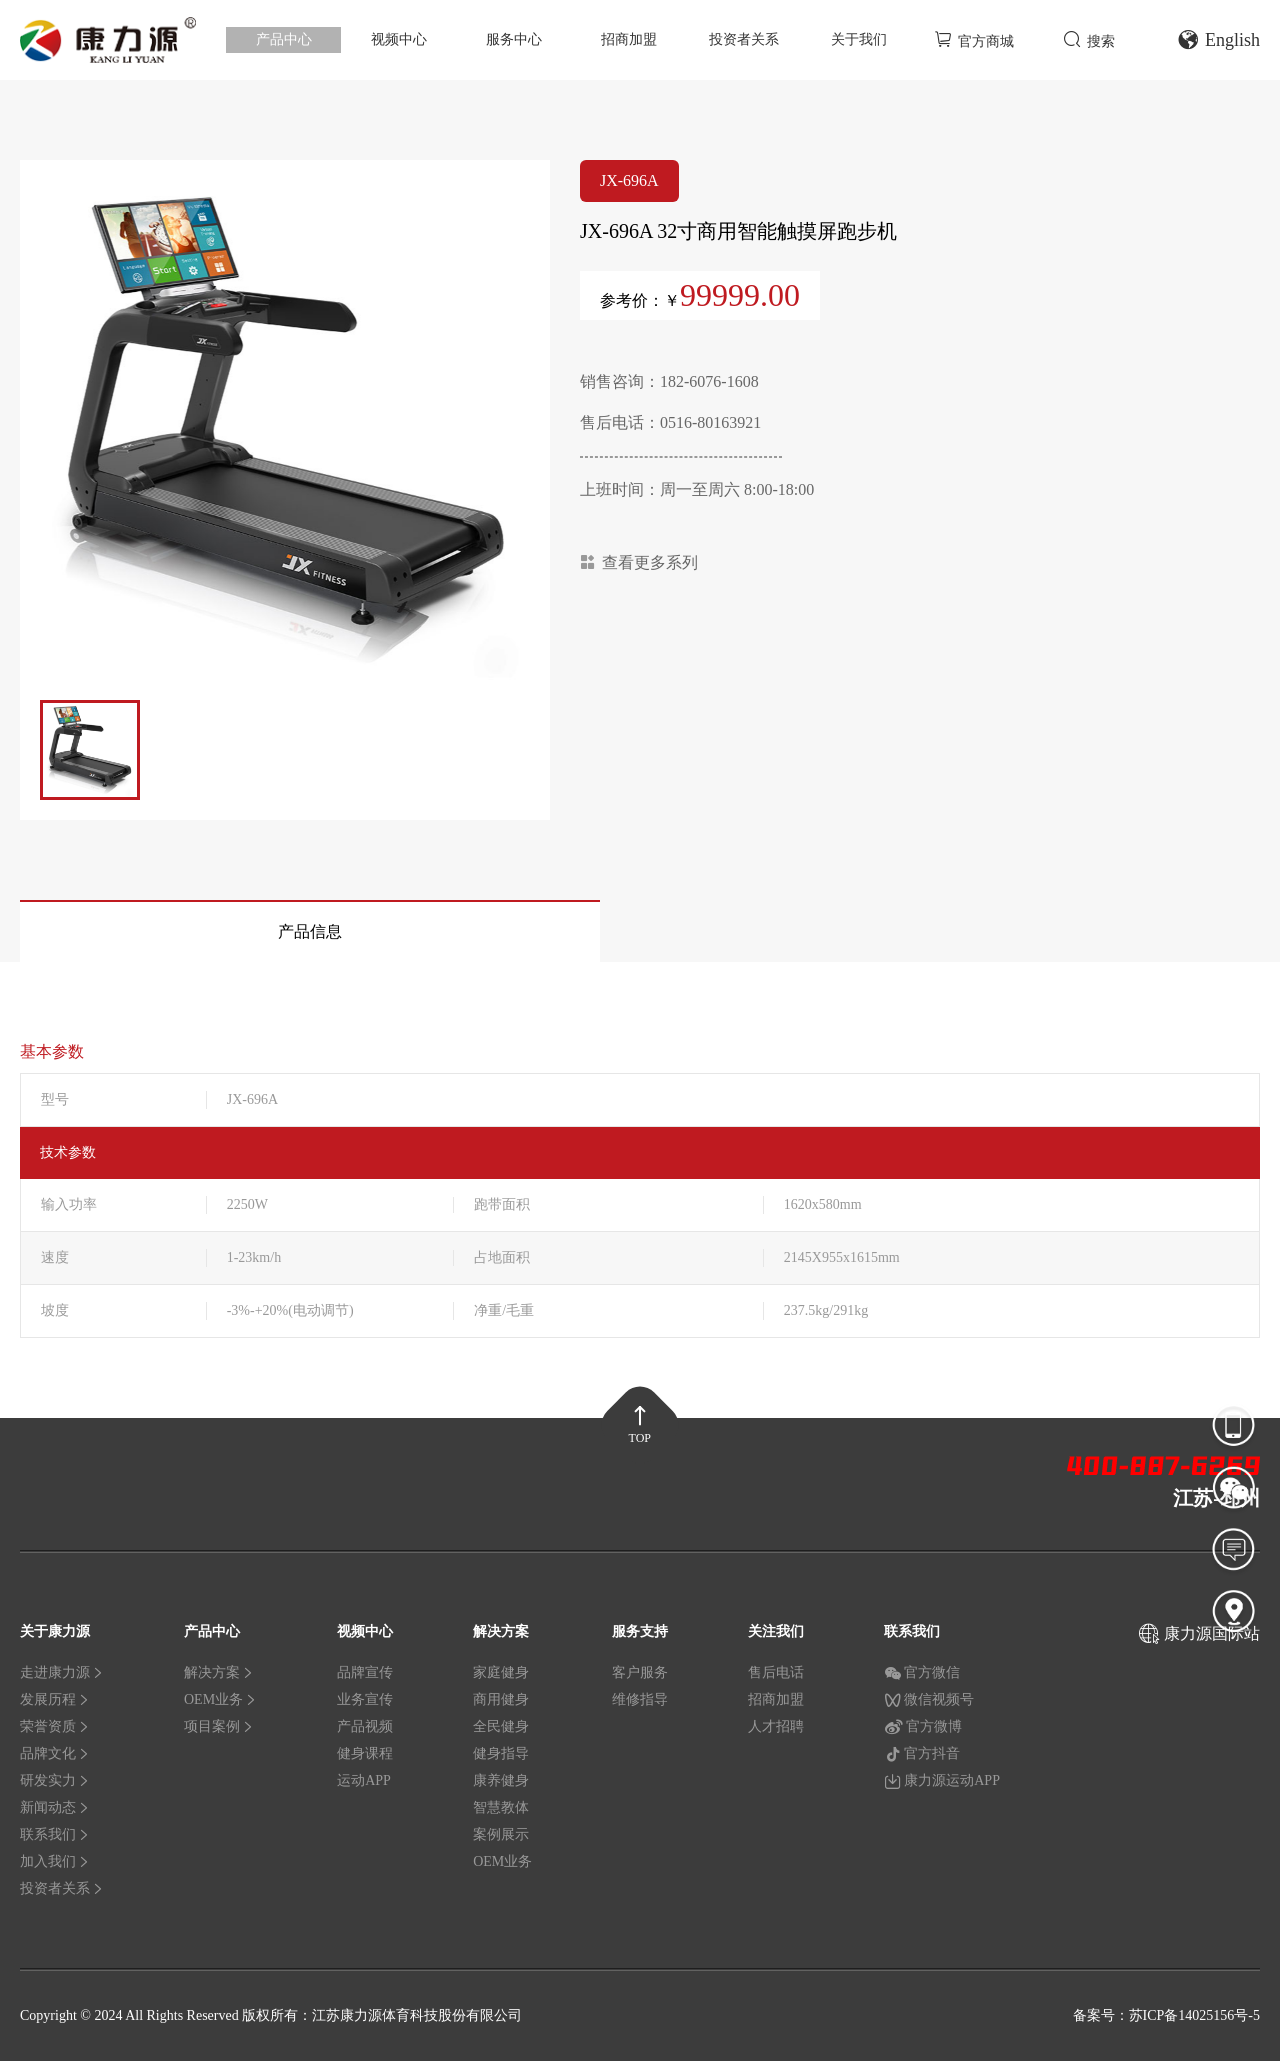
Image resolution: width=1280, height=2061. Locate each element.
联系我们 (55, 1834)
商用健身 (501, 1699)
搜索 (1089, 39)
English (1218, 40)
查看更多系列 (639, 562)
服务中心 (514, 39)
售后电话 (776, 1672)
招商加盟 (629, 39)
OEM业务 (220, 1699)
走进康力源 (62, 1672)
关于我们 (859, 39)
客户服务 (640, 1672)
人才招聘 (776, 1726)
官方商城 (974, 39)
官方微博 (923, 1727)
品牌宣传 (365, 1672)
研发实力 (55, 1780)
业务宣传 (365, 1699)
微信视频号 (929, 1700)
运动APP (364, 1780)
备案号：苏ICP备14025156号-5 (1166, 2015)
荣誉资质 (55, 1726)
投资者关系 (744, 39)
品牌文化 (55, 1753)
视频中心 (399, 39)
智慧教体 (501, 1807)
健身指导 (501, 1753)
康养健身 (501, 1780)
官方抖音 (922, 1754)
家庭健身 (501, 1672)
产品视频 (365, 1726)
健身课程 (365, 1753)
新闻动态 (55, 1807)
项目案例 (219, 1726)
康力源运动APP (942, 1781)
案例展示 (501, 1834)
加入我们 (55, 1861)
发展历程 (55, 1699)
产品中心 (284, 39)
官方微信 (922, 1673)
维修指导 (640, 1699)
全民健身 (501, 1726)
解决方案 (219, 1672)
